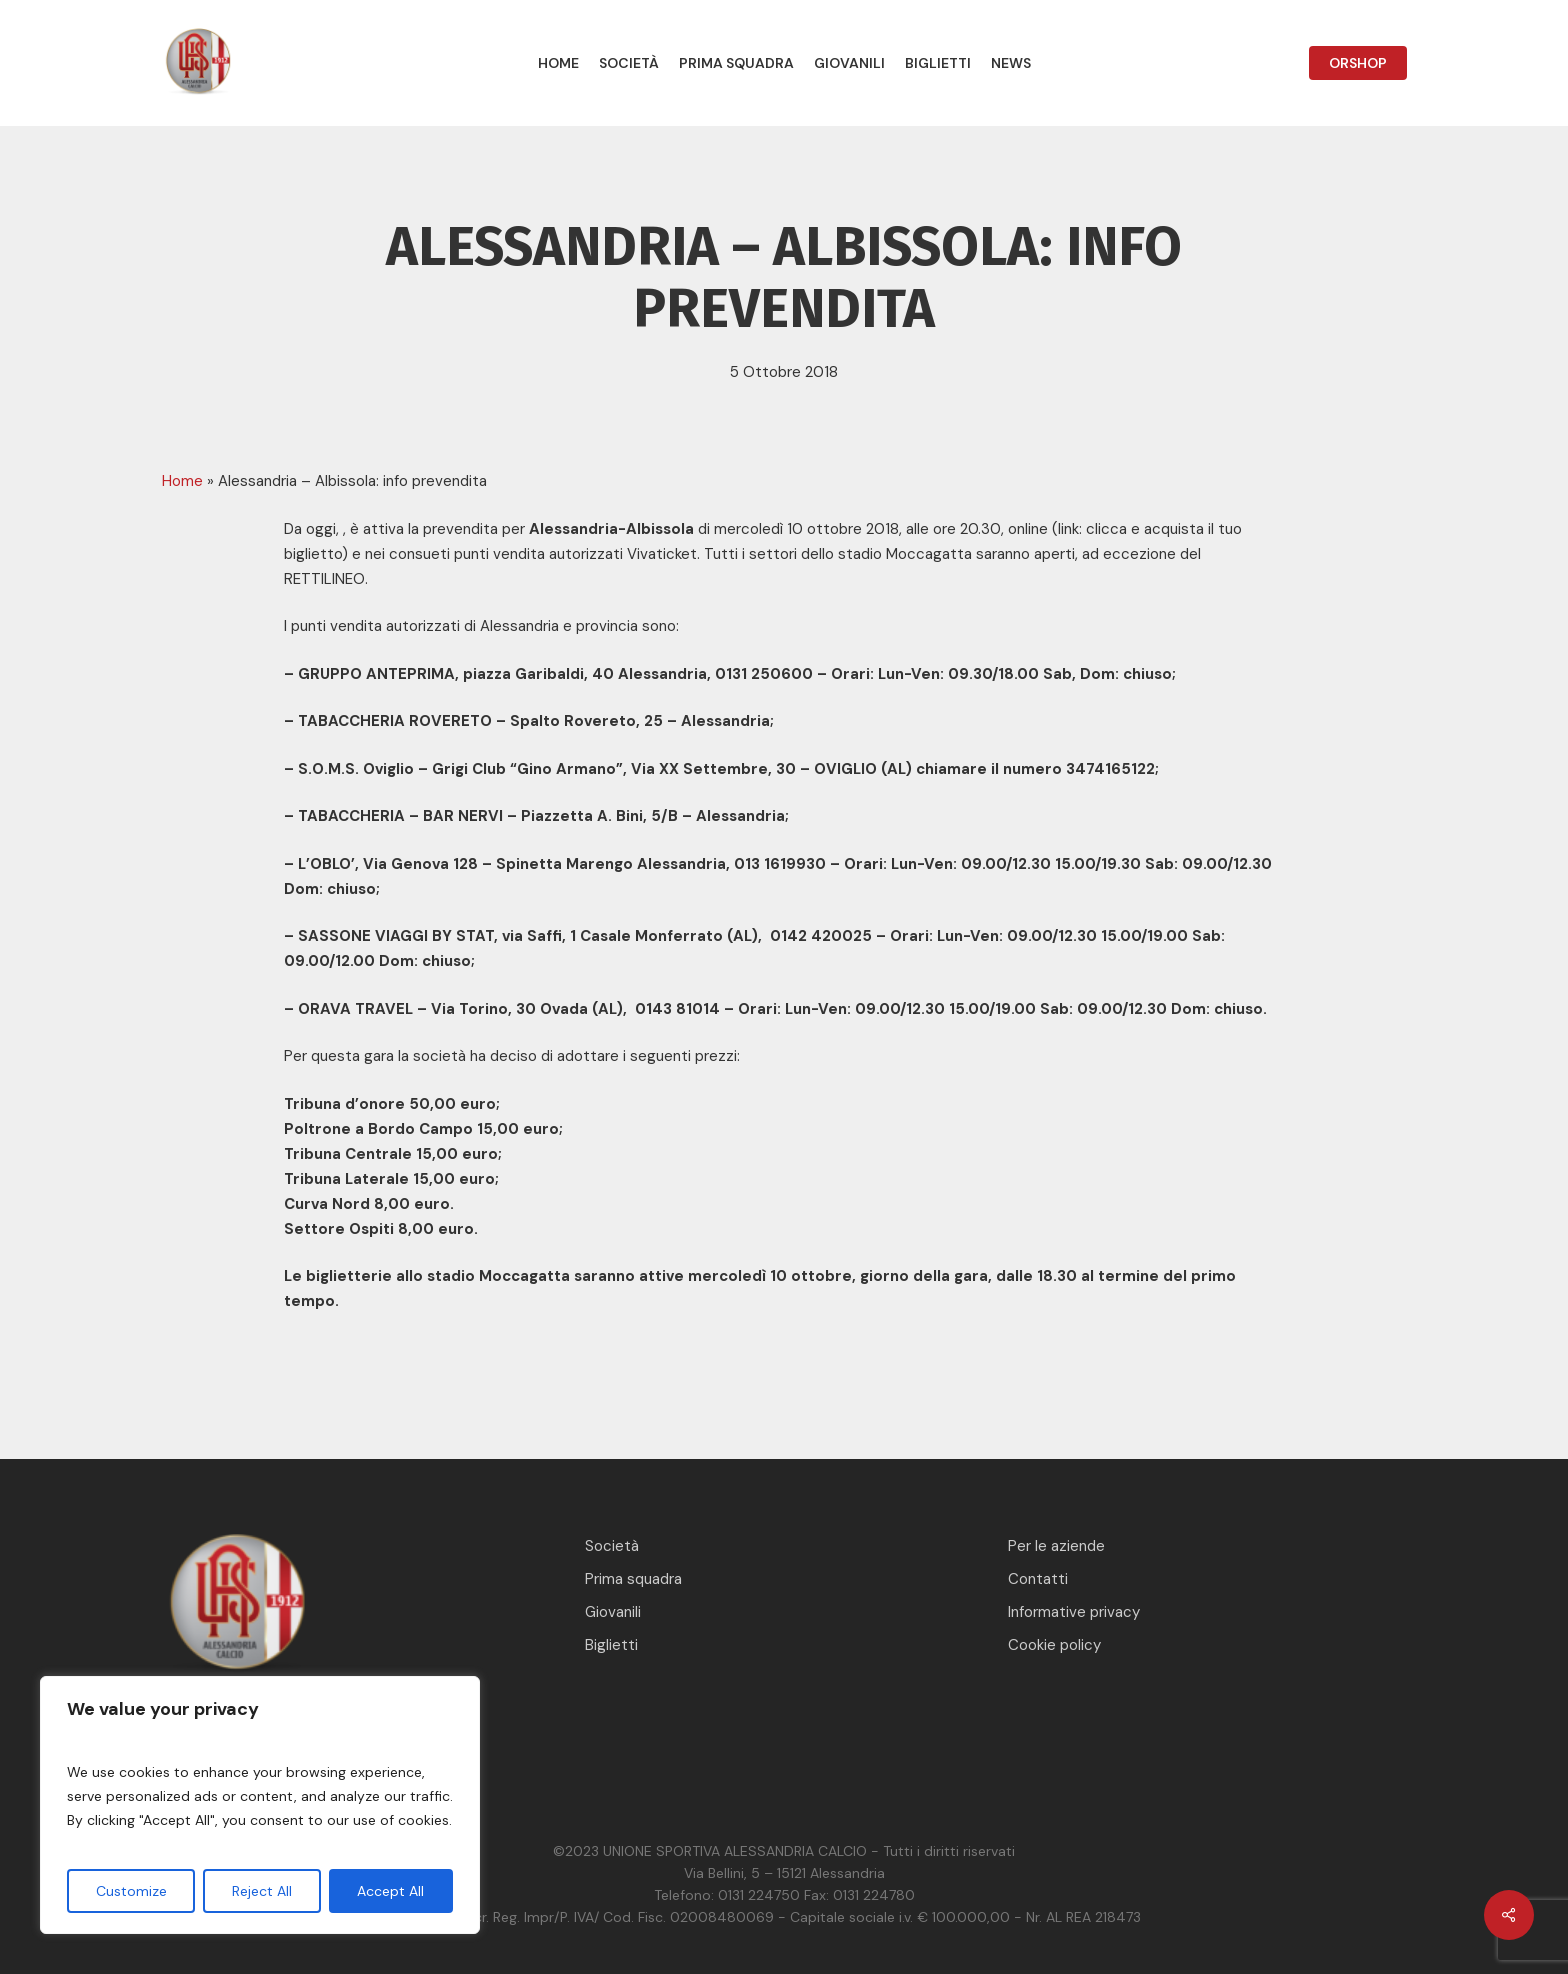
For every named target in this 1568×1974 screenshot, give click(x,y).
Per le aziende (1056, 1546)
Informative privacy (1074, 1612)
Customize (131, 1891)
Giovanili (613, 1612)
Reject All (262, 1891)
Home (182, 481)
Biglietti (611, 1645)
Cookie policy (1054, 1645)
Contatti (1038, 1579)
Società (612, 1546)
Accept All (390, 1891)
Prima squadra (633, 1579)
